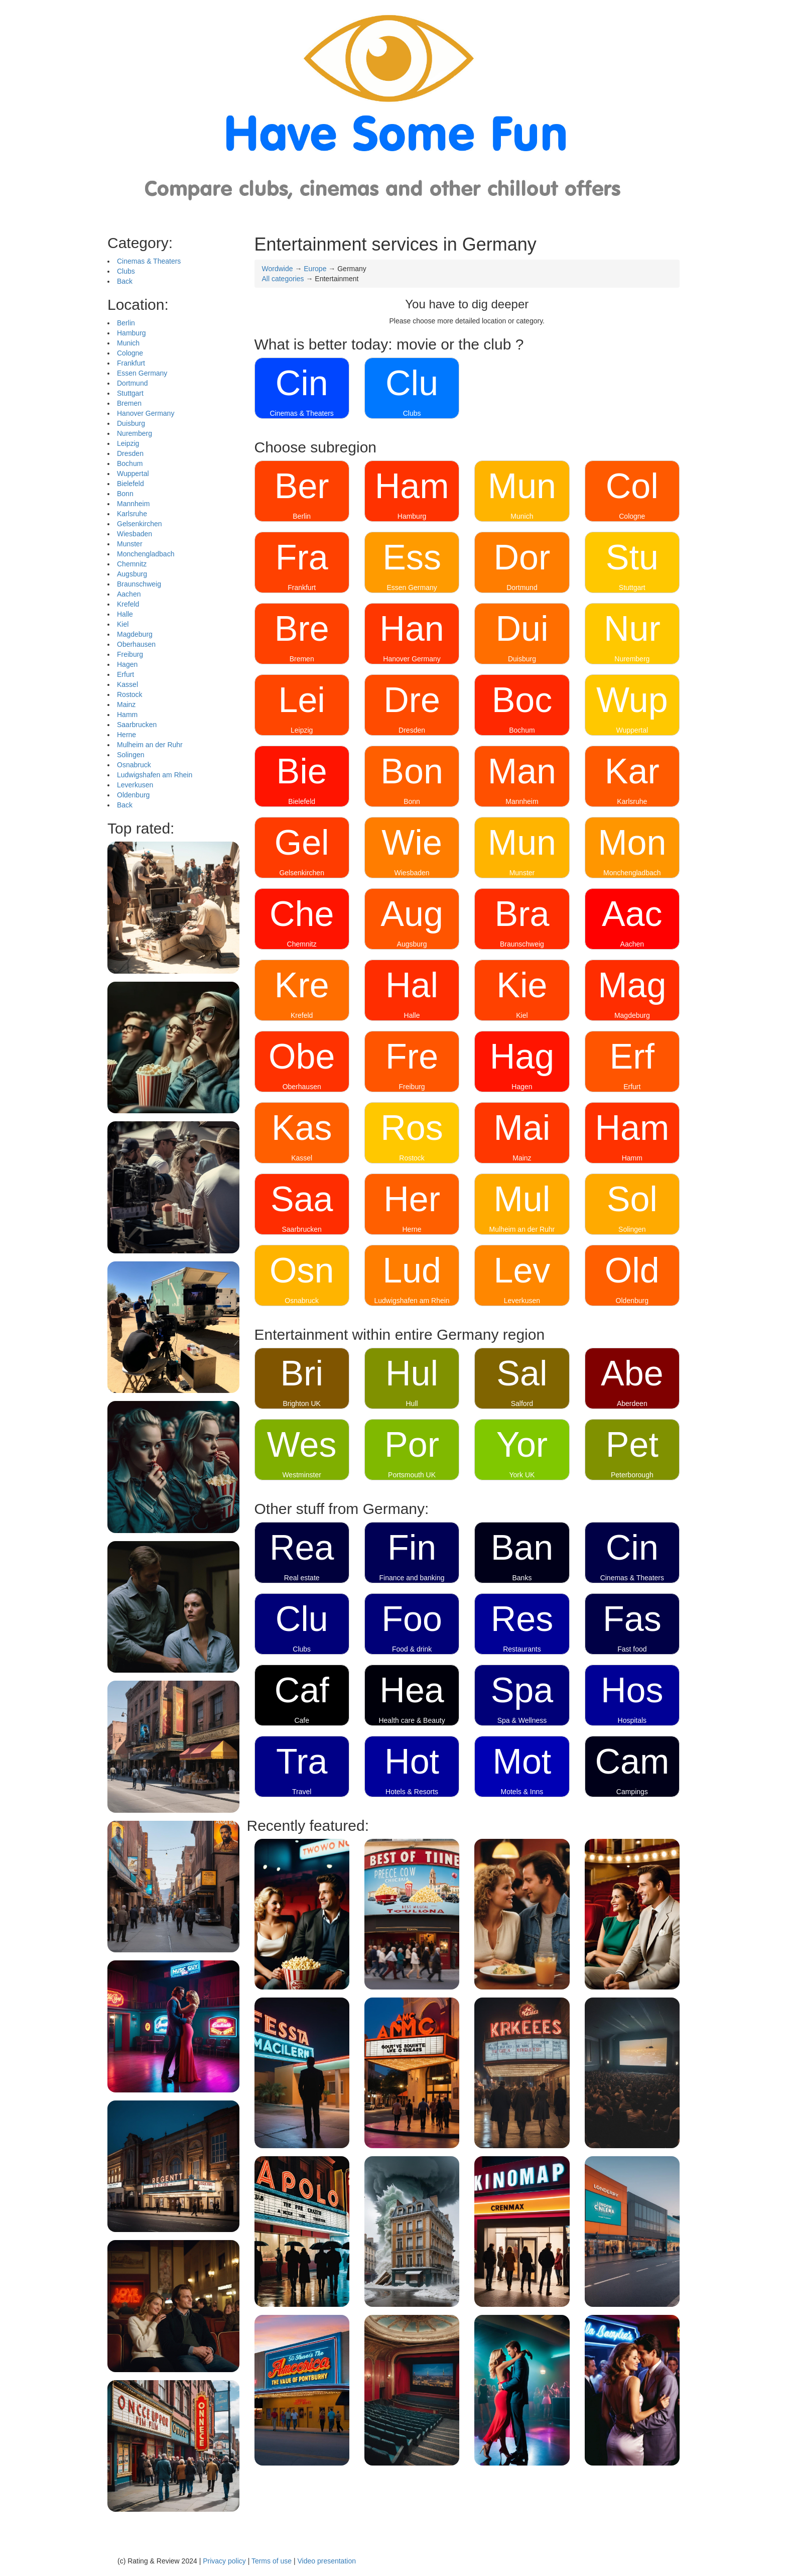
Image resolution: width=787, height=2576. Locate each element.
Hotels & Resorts (411, 1792)
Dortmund (132, 383)
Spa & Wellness (522, 1720)
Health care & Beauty (411, 1720)
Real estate (302, 1578)
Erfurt (125, 674)
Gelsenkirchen (139, 524)
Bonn (125, 494)
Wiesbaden (134, 534)
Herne (126, 735)
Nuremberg (134, 433)
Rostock (130, 694)
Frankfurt (131, 363)
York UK (522, 1475)
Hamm (127, 715)
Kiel (122, 624)
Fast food (631, 1649)
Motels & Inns (522, 1792)
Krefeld (128, 604)
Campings (632, 1792)
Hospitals (632, 1720)
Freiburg (130, 654)
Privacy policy (224, 2561)
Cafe (301, 1720)
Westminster (301, 1475)
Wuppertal (133, 474)
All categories (283, 279)
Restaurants (522, 1649)
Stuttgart (130, 393)
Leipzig (128, 443)
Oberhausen (136, 644)
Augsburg (132, 574)
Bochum (130, 463)
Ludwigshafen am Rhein (154, 775)
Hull (412, 1403)
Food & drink (412, 1649)
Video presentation (326, 2561)
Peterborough (632, 1475)
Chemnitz (132, 564)
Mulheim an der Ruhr (150, 745)
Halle (125, 614)
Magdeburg (135, 634)
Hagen (127, 664)
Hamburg (131, 333)
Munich (128, 343)
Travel (301, 1792)
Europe (315, 269)
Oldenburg (133, 795)
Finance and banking (412, 1578)
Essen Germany (142, 373)
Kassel (127, 684)
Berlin (126, 323)
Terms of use (271, 2561)
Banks (522, 1578)
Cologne (130, 353)
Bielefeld (130, 484)
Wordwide (277, 269)
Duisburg (131, 423)
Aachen (129, 594)
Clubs (126, 271)
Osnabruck (134, 765)
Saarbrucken (137, 725)
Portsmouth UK (412, 1475)
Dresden (130, 453)
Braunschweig (139, 584)
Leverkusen (135, 785)
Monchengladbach (145, 554)
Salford (522, 1403)
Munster (130, 544)
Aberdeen (632, 1403)
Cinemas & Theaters (149, 261)
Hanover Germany (145, 413)
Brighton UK (301, 1403)
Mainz (126, 704)
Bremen (129, 403)
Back (125, 281)
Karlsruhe (132, 514)
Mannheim (133, 504)
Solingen (131, 755)
